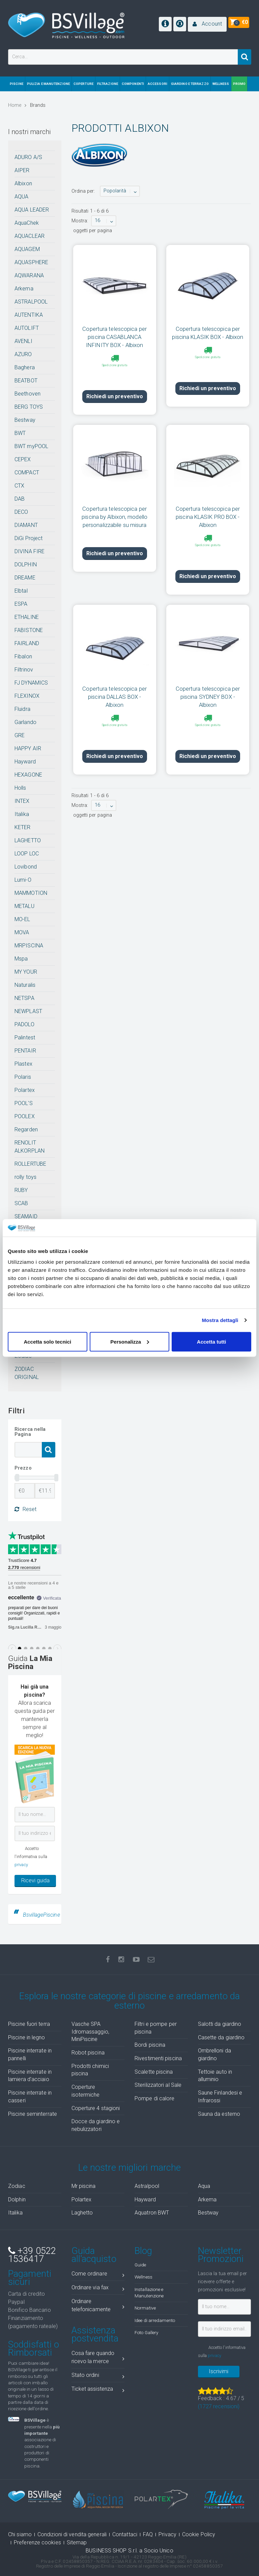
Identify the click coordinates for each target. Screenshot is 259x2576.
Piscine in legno (26, 2037)
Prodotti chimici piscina (90, 2070)
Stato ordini (98, 2376)
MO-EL (22, 919)
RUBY (21, 1190)
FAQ (148, 2534)
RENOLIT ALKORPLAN (30, 1146)
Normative (145, 2308)
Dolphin (17, 2199)
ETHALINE (27, 617)
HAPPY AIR (28, 748)
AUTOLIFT (27, 328)
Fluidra (22, 709)
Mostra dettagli (220, 1320)
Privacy (167, 2534)
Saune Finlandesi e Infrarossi (220, 2097)
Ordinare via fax (98, 2288)
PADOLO (24, 1024)
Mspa (21, 958)
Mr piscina (83, 2186)
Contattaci (124, 2534)
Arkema (24, 288)
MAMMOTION (31, 893)
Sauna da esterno (219, 2114)
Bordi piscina (150, 2045)
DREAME (25, 577)
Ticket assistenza (98, 2390)
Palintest (25, 1037)
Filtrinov (24, 669)
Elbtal (21, 591)
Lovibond (26, 866)
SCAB (21, 1203)
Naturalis (25, 985)
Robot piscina (88, 2052)
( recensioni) (219, 2406)
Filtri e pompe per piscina (156, 2028)
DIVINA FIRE (30, 551)
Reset (25, 1509)
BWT (20, 433)
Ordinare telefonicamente (98, 2305)
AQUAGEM (27, 249)
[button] (207, 24)
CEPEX (23, 459)
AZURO (23, 354)
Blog (143, 2250)
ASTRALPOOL (31, 302)
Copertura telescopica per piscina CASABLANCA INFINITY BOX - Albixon (114, 336)
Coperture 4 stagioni (95, 2108)
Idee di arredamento (155, 2320)
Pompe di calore (155, 2098)
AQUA (21, 196)
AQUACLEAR (30, 236)
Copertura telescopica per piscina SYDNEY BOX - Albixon (208, 673)
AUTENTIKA (29, 315)
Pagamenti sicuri (29, 2277)
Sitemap (77, 2542)
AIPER (22, 170)
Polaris (23, 1077)
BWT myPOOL (31, 446)
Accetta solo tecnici (47, 1341)
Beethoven (27, 393)
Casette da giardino (221, 2037)
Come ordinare (98, 2275)
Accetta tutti (211, 1341)
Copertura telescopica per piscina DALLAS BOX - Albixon (114, 673)
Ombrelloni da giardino (214, 2054)
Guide (140, 2264)
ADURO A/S (28, 157)
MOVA (22, 932)
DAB (20, 499)
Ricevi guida (35, 1880)
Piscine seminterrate (32, 2114)
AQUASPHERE (31, 262)
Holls (20, 788)
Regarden (26, 1129)
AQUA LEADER (32, 210)
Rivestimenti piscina (158, 2058)
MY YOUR (26, 972)
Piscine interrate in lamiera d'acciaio (30, 2076)
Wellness (143, 2277)
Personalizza (129, 1341)
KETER (23, 827)
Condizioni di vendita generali (72, 2534)
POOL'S (24, 1103)
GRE (20, 735)
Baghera (25, 367)
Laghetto (82, 2212)
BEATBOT (26, 380)
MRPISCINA (29, 945)
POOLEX (25, 1116)
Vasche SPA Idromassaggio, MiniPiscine (90, 2031)
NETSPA (24, 998)
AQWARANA (29, 275)
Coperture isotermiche (85, 2091)
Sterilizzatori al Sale (158, 2085)
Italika (22, 814)
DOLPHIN (26, 564)
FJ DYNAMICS (31, 683)
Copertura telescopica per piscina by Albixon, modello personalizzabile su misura (114, 505)
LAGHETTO (28, 840)
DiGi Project (28, 538)
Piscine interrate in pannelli (30, 2054)
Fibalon (23, 656)
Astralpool (147, 2186)
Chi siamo (20, 2534)
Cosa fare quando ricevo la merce (98, 2357)
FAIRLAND (27, 643)
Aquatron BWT (152, 2212)
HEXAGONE (28, 775)
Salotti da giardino (219, 2024)
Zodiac (16, 2186)
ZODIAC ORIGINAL (27, 1373)
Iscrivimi (218, 2371)
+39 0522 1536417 (32, 2254)
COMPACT (27, 472)
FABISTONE (29, 630)
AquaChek (27, 223)
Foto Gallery (146, 2332)
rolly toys (25, 1177)
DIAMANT (26, 525)
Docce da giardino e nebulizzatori (95, 2125)
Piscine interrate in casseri (30, 2097)
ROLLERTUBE (30, 1164)
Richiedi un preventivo (114, 385)
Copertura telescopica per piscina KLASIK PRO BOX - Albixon (208, 505)
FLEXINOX (27, 696)
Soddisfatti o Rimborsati (33, 2348)
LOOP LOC (27, 853)
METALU (24, 906)
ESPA (21, 604)
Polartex (25, 1090)
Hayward (25, 761)
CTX (19, 485)
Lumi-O (23, 880)
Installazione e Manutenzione (149, 2292)
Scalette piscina (154, 2072)
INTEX (22, 801)
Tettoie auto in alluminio (215, 2076)
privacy (21, 1864)
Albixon (23, 183)
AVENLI (23, 341)
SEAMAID (26, 1216)
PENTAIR (25, 1050)
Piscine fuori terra (29, 2024)
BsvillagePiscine (41, 1915)
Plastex (23, 1064)
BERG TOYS (29, 407)
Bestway (25, 420)
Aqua (204, 2186)
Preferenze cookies (37, 2542)
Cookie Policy (198, 2534)
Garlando (25, 722)
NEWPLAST (28, 1011)
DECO (21, 512)
